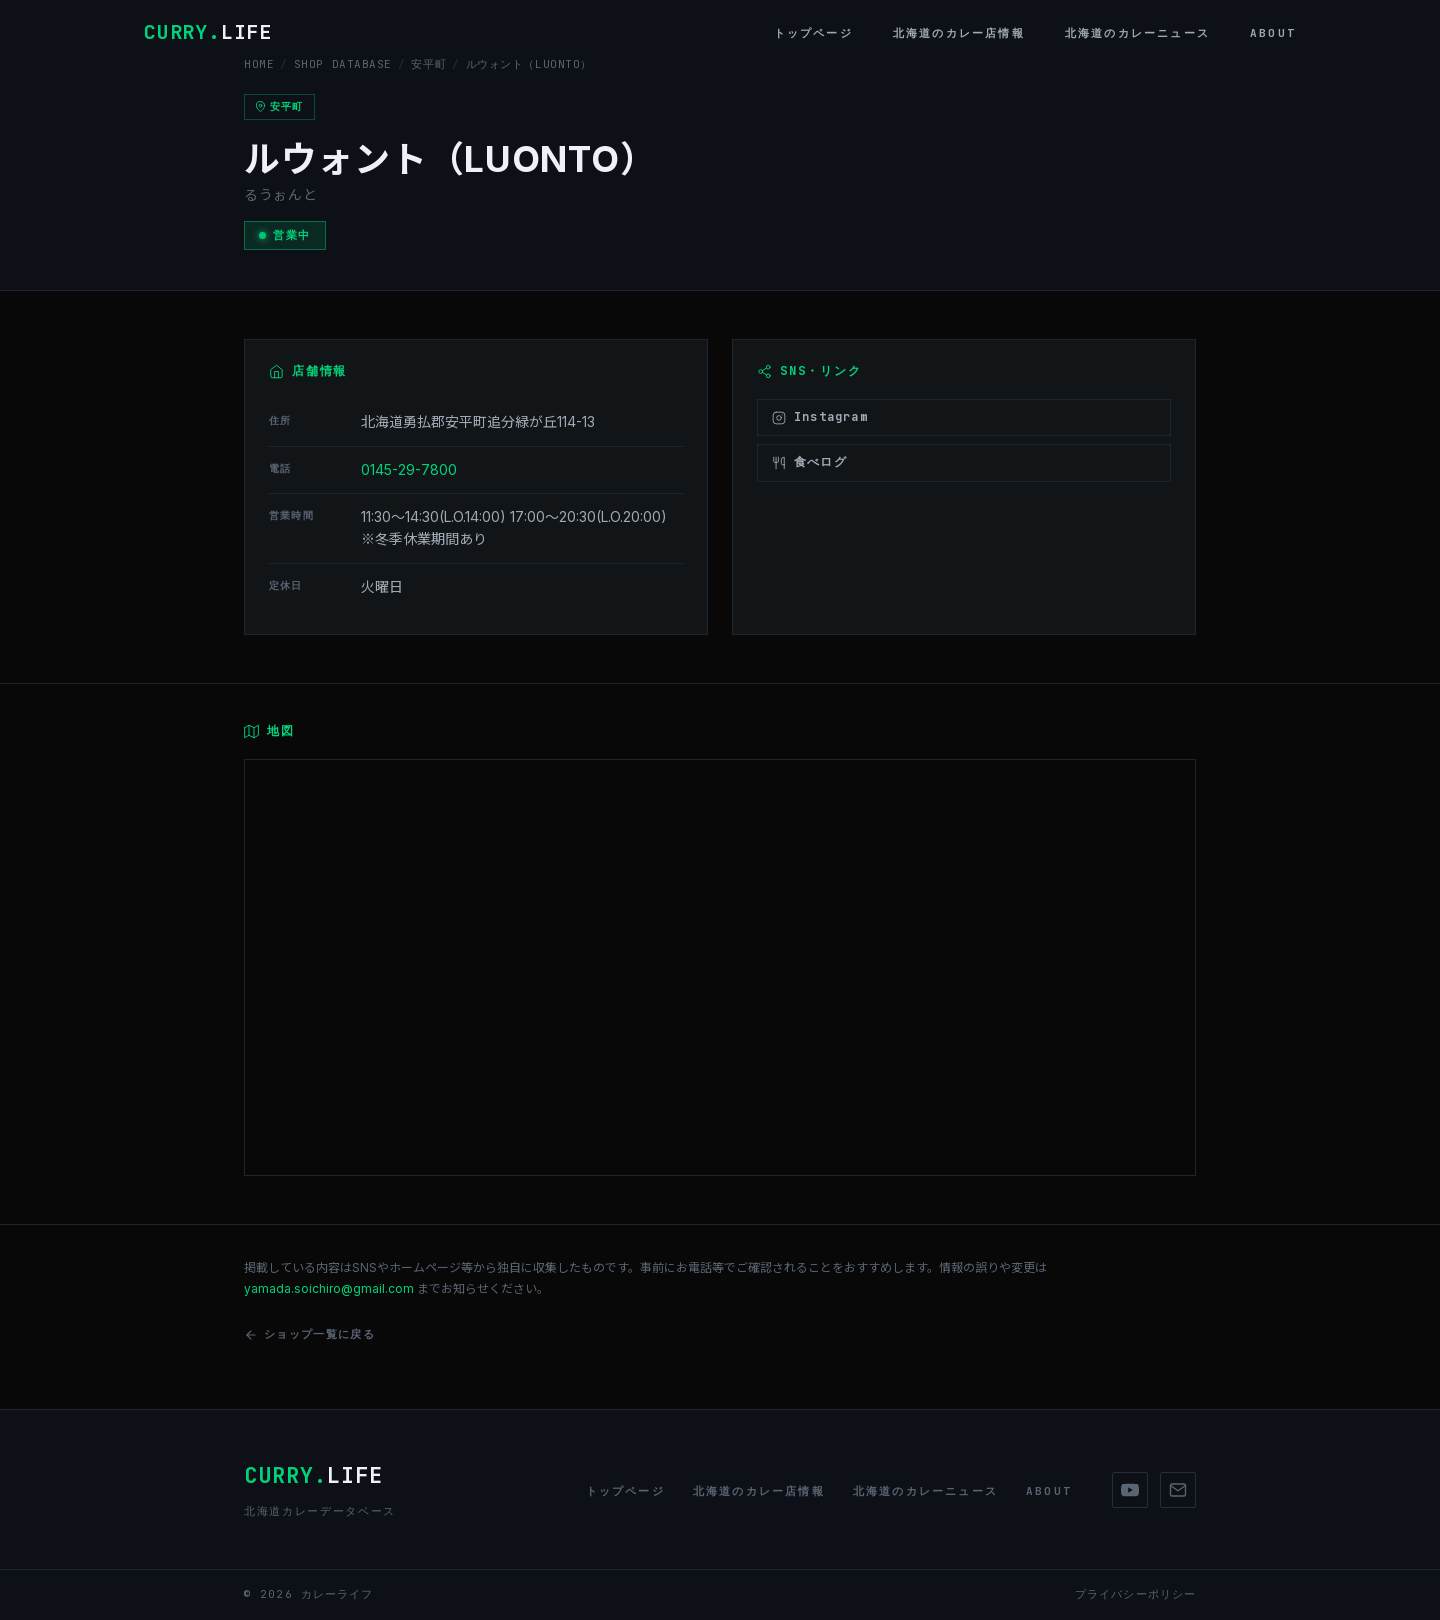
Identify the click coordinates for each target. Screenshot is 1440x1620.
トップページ (813, 33)
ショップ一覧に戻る (309, 1334)
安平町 (428, 64)
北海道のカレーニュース (1137, 33)
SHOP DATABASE (343, 64)
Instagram (820, 417)
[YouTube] (1130, 1490)
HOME (259, 64)
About (1273, 33)
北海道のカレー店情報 (959, 33)
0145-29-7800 (409, 469)
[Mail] (1178, 1490)
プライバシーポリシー (1135, 1594)
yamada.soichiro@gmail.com (329, 1288)
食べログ (809, 462)
